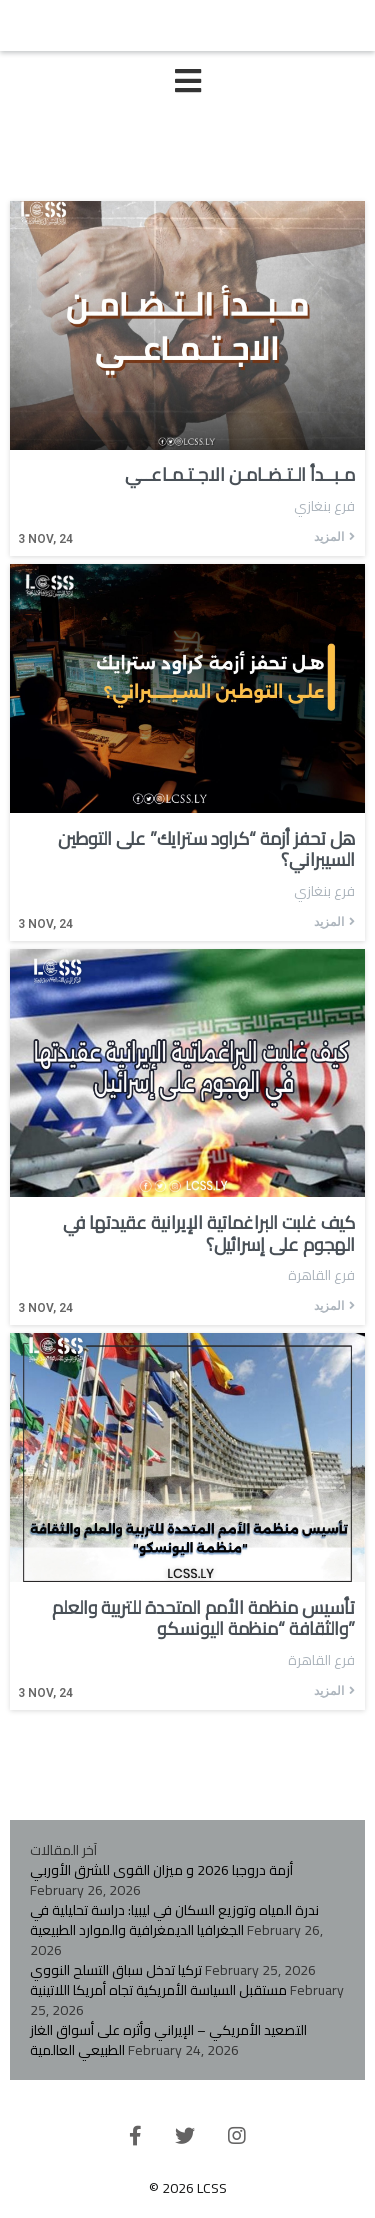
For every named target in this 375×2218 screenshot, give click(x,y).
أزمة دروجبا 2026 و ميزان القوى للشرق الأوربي (161, 1870)
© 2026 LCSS (188, 2188)
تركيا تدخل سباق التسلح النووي (116, 1970)
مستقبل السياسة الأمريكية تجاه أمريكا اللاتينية (158, 1990)
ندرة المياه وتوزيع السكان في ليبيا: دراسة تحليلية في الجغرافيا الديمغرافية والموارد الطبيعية (174, 1920)
